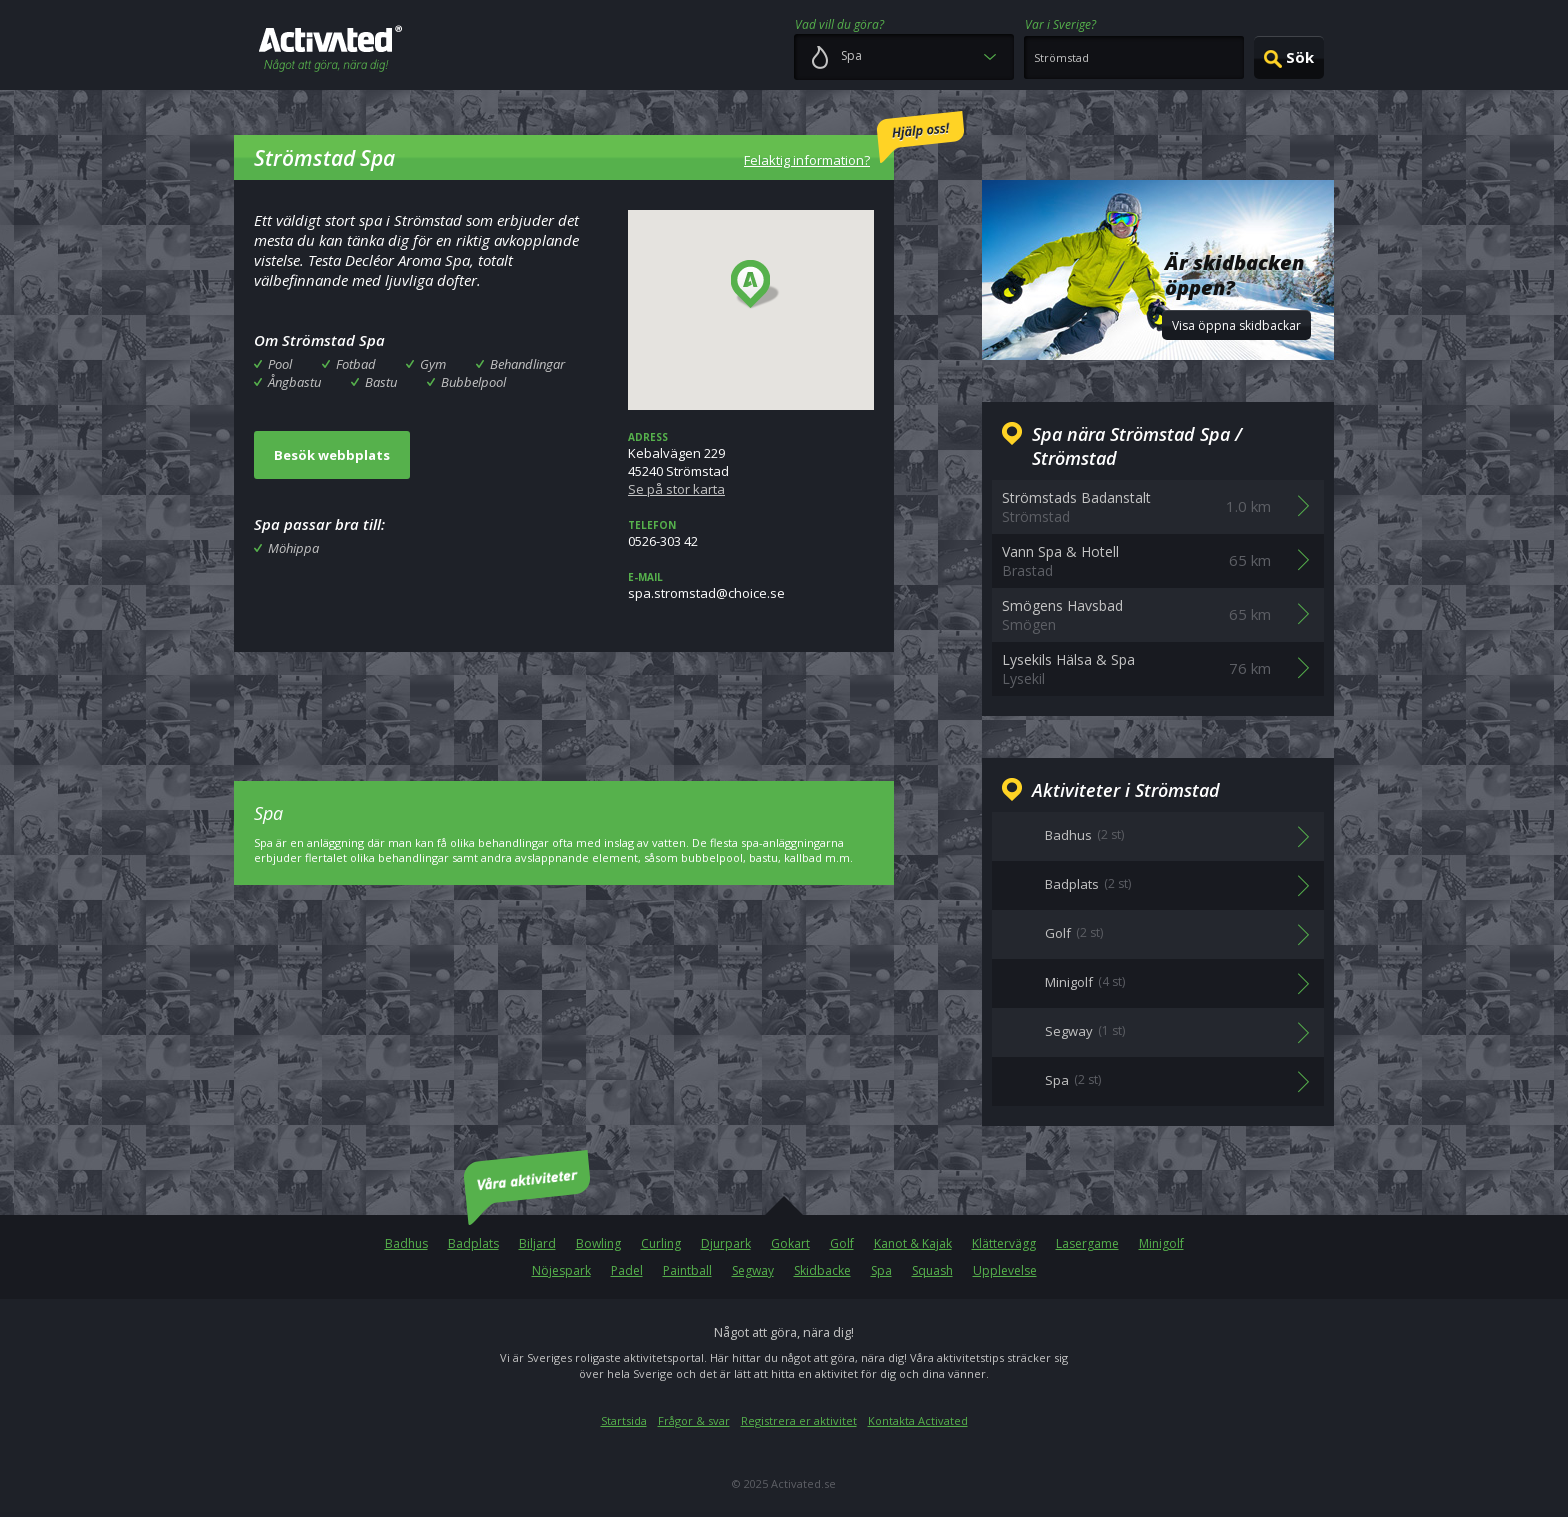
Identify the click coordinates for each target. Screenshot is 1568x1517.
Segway (753, 1270)
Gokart (790, 1243)
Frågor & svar (694, 1420)
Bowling (598, 1243)
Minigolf (1161, 1243)
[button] (755, 285)
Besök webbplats (332, 455)
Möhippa (293, 548)
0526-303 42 (751, 534)
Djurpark (726, 1243)
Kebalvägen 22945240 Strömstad (751, 464)
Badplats (473, 1243)
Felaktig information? (854, 140)
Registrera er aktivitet (799, 1420)
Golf (842, 1243)
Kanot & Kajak (913, 1243)
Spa (881, 1270)
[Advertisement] (564, 702)
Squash (932, 1270)
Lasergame (1087, 1243)
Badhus (406, 1243)
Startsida (624, 1420)
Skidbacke (822, 1270)
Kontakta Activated (918, 1420)
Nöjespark (561, 1270)
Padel (627, 1270)
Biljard (537, 1243)
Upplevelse (1005, 1270)
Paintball (687, 1270)
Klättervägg (1004, 1243)
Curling (661, 1243)
